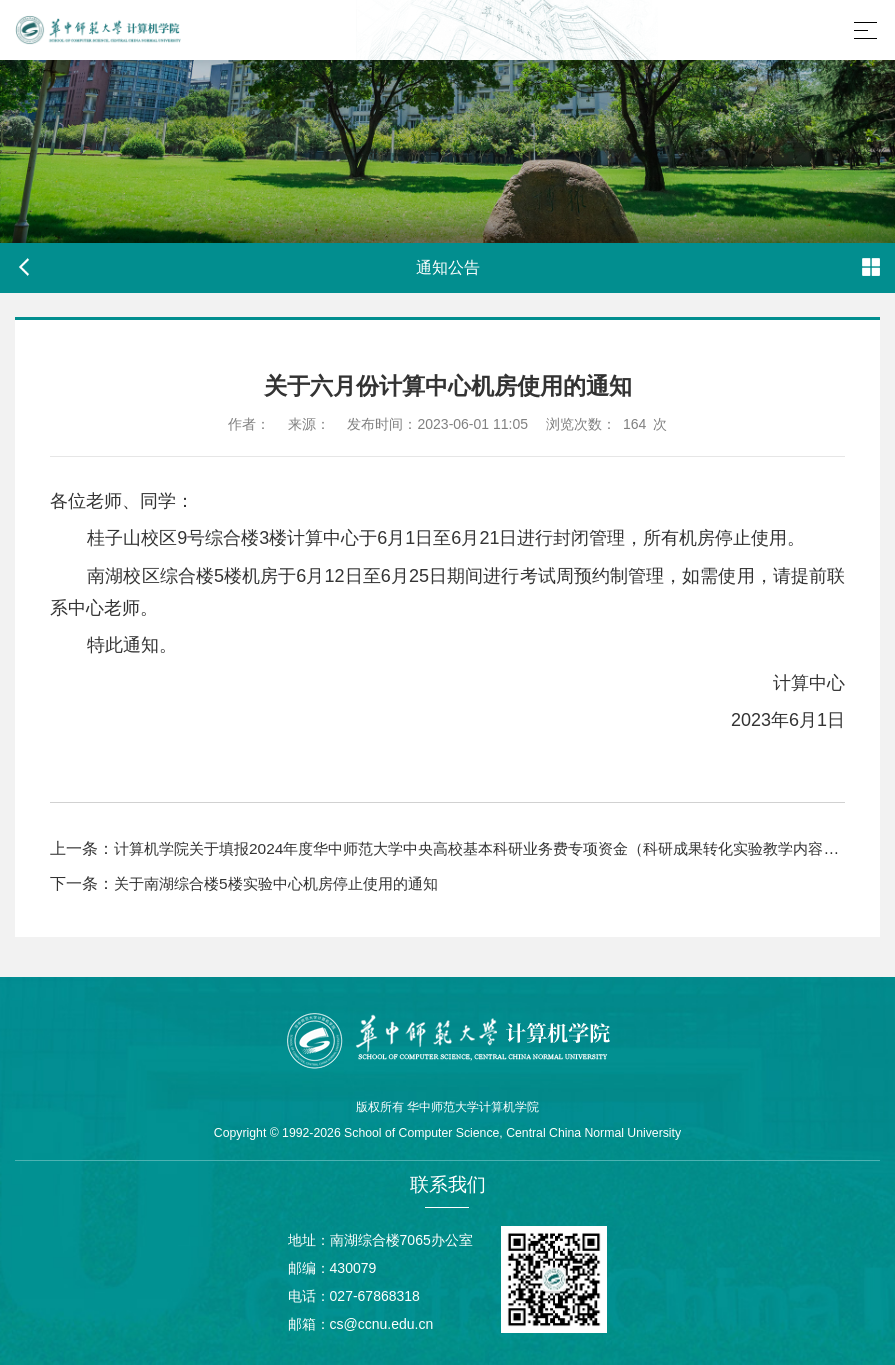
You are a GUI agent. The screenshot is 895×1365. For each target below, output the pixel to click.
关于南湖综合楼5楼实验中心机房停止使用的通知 (286, 883)
